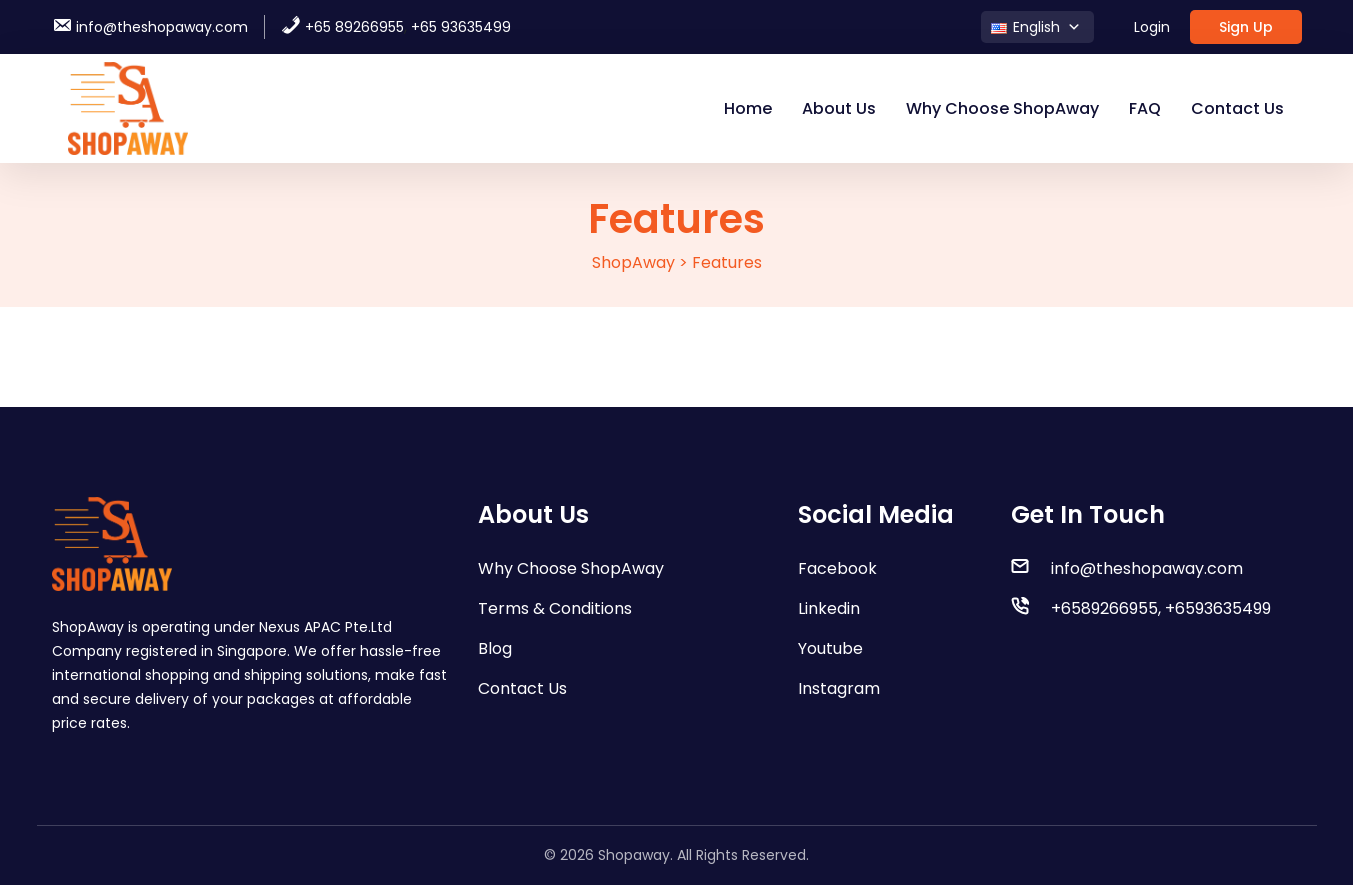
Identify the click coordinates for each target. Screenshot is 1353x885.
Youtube (830, 648)
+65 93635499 (461, 27)
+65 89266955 (342, 27)
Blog (495, 648)
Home (748, 108)
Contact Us (1237, 108)
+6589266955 (1104, 608)
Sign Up (1246, 27)
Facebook (837, 568)
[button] (1037, 27)
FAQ (1145, 108)
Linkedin (829, 608)
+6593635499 (1218, 608)
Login (1152, 27)
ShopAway (633, 262)
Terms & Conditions (555, 608)
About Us (839, 108)
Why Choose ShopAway (1002, 108)
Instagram (839, 688)
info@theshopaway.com (150, 27)
